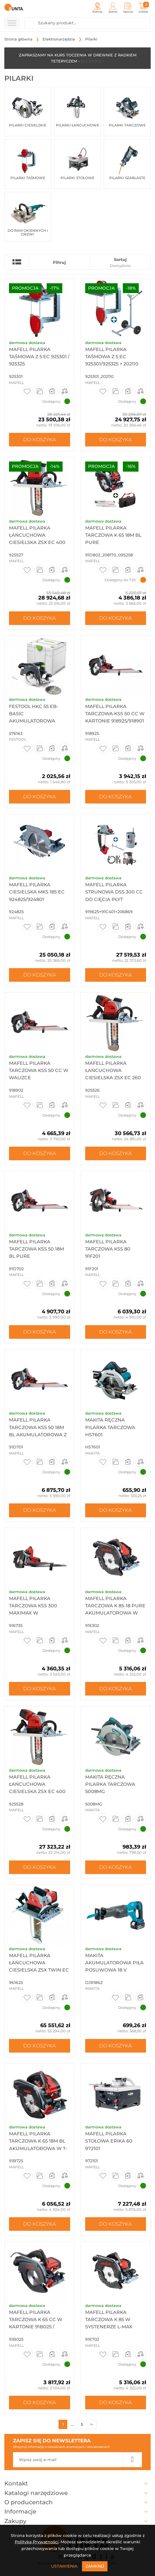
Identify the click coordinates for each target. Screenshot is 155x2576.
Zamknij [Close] (94, 2566)
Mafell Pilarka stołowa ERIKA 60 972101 (108, 2141)
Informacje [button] (77, 2511)
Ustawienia (64, 2566)
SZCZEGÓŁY (92, 61)
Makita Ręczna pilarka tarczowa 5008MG (110, 1784)
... (72, 2424)
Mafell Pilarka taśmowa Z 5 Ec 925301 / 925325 (39, 357)
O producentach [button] (77, 2502)
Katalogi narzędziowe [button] (77, 2493)
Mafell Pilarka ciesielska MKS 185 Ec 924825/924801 (37, 892)
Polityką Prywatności (37, 2541)
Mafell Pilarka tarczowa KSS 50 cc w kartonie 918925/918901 (115, 714)
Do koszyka (39, 439)
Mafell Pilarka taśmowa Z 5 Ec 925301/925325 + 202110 (111, 357)
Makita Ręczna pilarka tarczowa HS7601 (110, 1427)
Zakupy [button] (77, 2521)
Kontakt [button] (77, 2483)
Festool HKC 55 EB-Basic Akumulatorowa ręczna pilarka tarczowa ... (33, 721)
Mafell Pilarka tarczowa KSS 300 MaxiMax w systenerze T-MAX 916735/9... (33, 1613)
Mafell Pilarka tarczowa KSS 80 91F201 (107, 1249)
